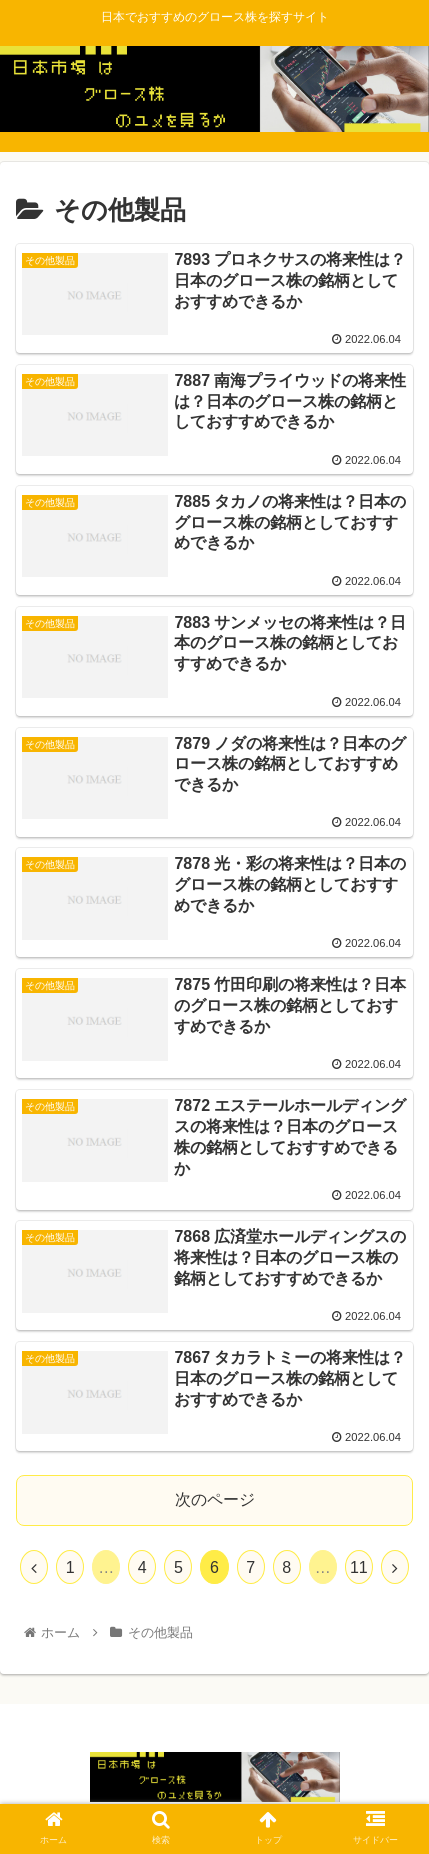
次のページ (215, 1499)
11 (359, 1567)
